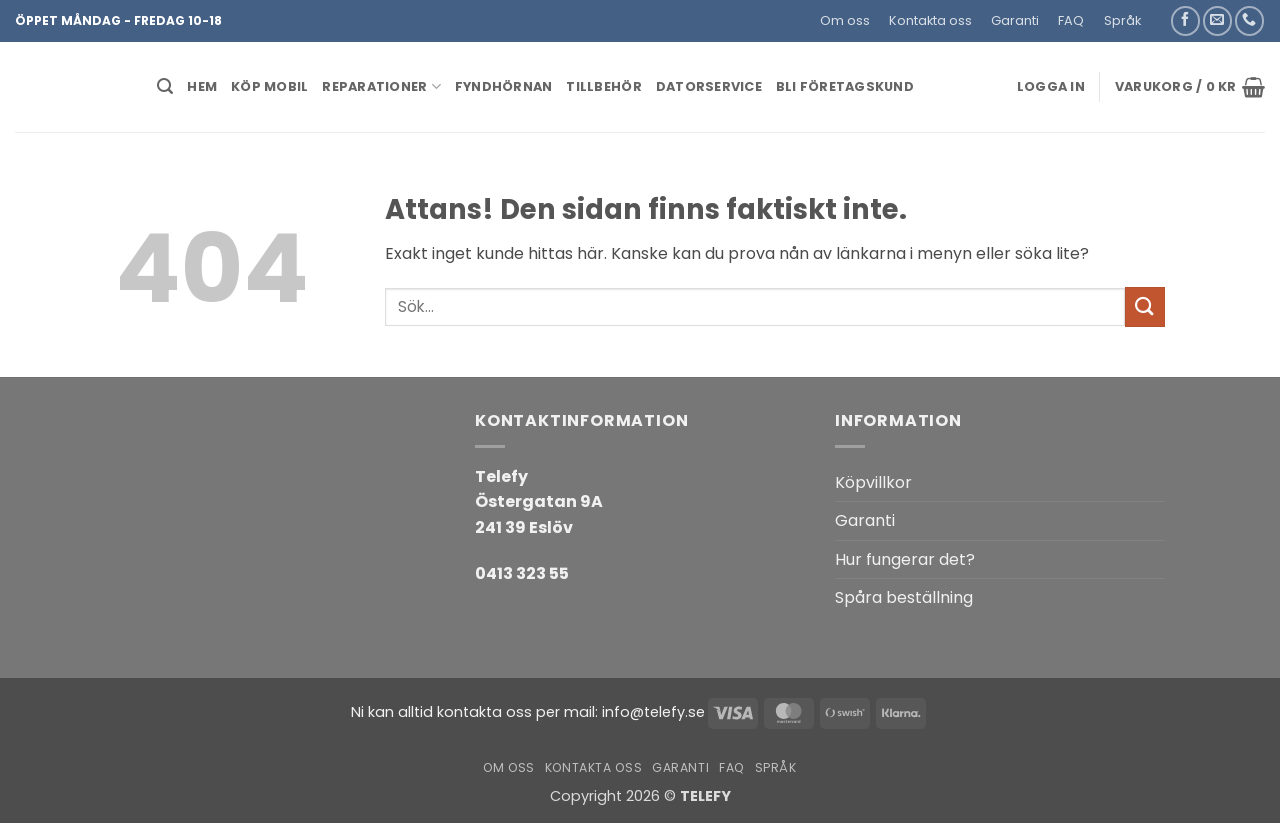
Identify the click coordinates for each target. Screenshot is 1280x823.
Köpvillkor (873, 482)
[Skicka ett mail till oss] (1217, 20)
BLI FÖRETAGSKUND (845, 86)
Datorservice (709, 86)
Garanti (1015, 20)
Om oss (845, 20)
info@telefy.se (653, 712)
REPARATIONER (381, 86)
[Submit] (1145, 306)
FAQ (1071, 20)
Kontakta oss (930, 20)
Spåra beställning (904, 597)
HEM (202, 86)
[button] (1159, 13)
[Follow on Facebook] (1185, 20)
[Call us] (1249, 20)
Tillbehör (603, 86)
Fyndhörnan (504, 86)
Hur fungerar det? (905, 559)
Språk (1122, 20)
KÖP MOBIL (269, 86)
